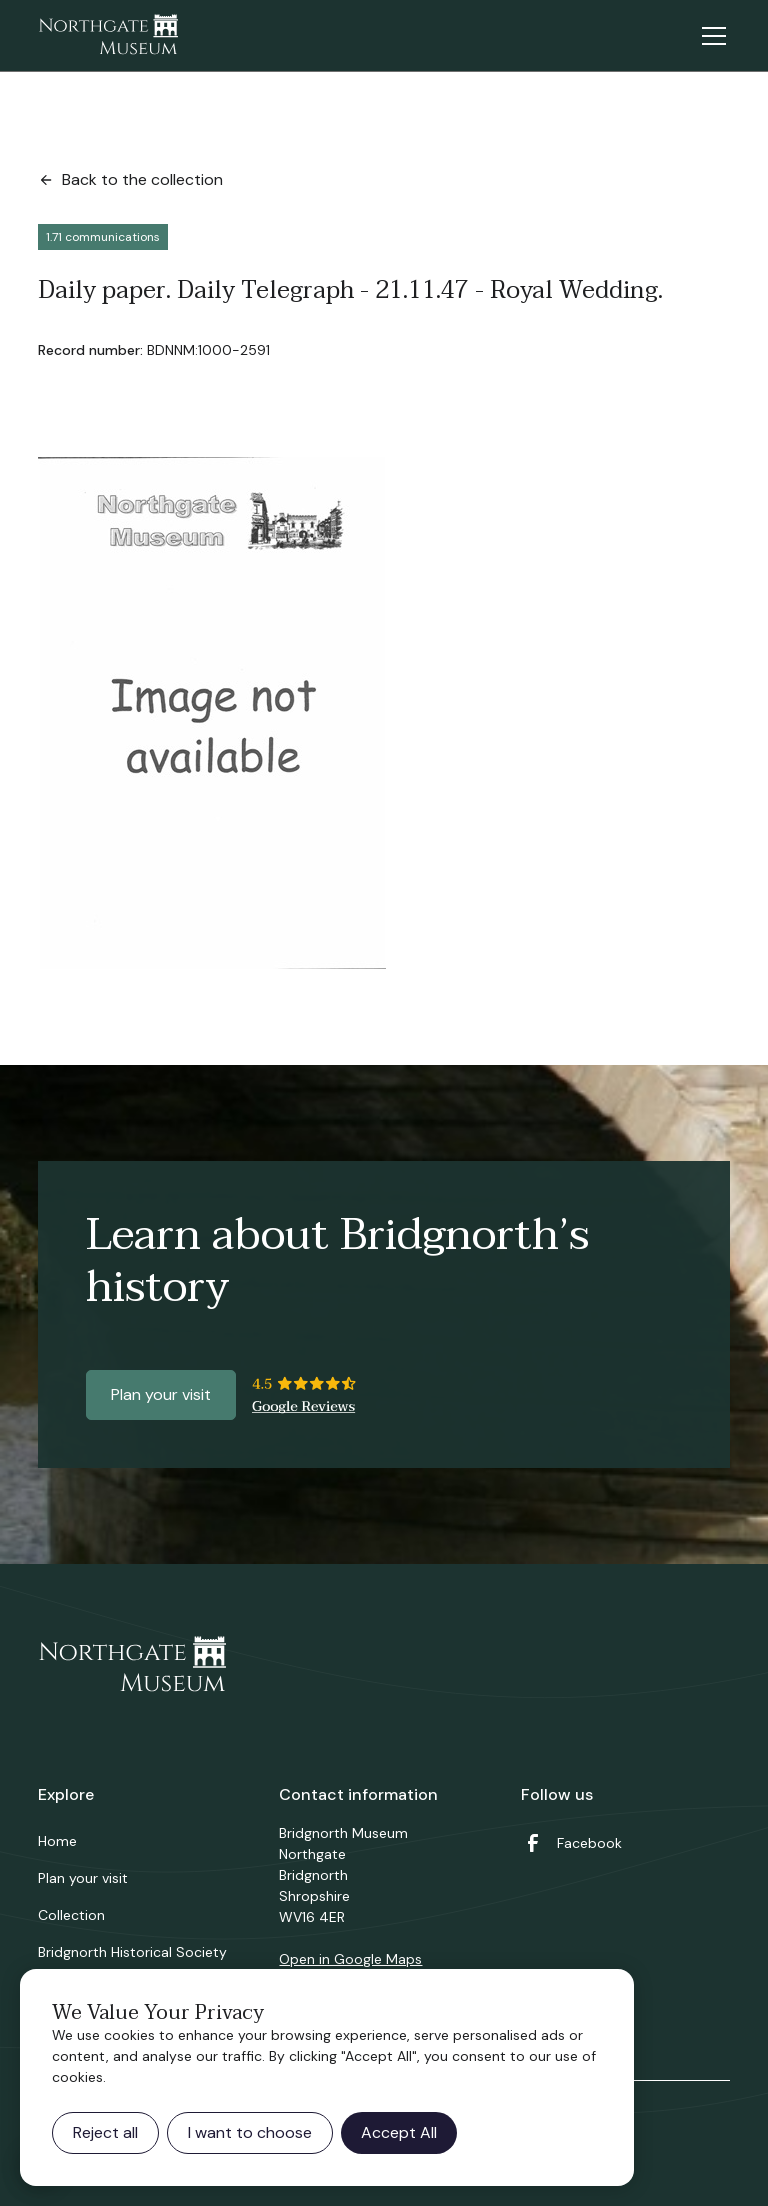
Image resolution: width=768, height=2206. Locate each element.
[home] (108, 36)
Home (57, 1841)
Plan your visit (161, 1394)
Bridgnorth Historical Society (132, 1952)
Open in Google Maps (350, 1959)
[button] (710, 36)
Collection (71, 1915)
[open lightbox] (212, 713)
